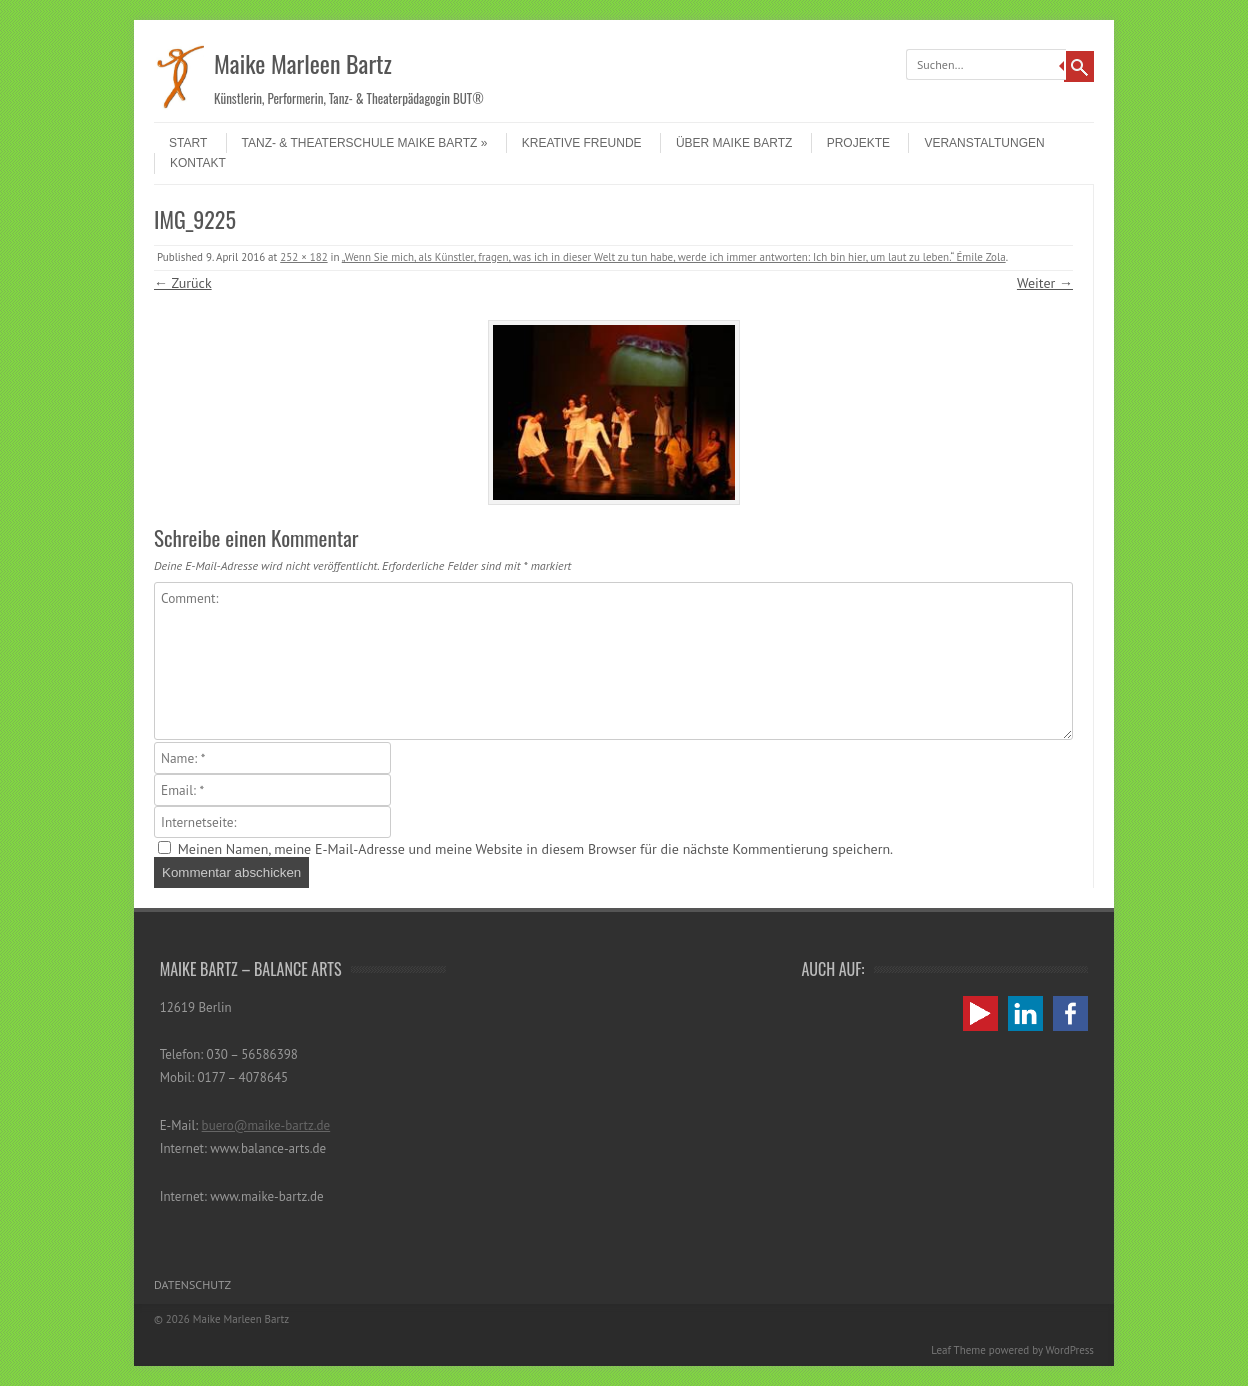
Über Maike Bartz (734, 143)
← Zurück (183, 283)
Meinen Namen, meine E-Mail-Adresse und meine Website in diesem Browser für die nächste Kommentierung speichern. (535, 849)
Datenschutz (192, 1284)
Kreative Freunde (582, 143)
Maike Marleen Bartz (303, 63)
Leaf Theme (958, 1350)
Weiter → (1045, 283)
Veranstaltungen (984, 143)
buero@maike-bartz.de (266, 1125)
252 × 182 (303, 257)
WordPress (1069, 1350)
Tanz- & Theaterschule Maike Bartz (365, 143)
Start (188, 143)
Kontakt (198, 163)
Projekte (858, 143)
